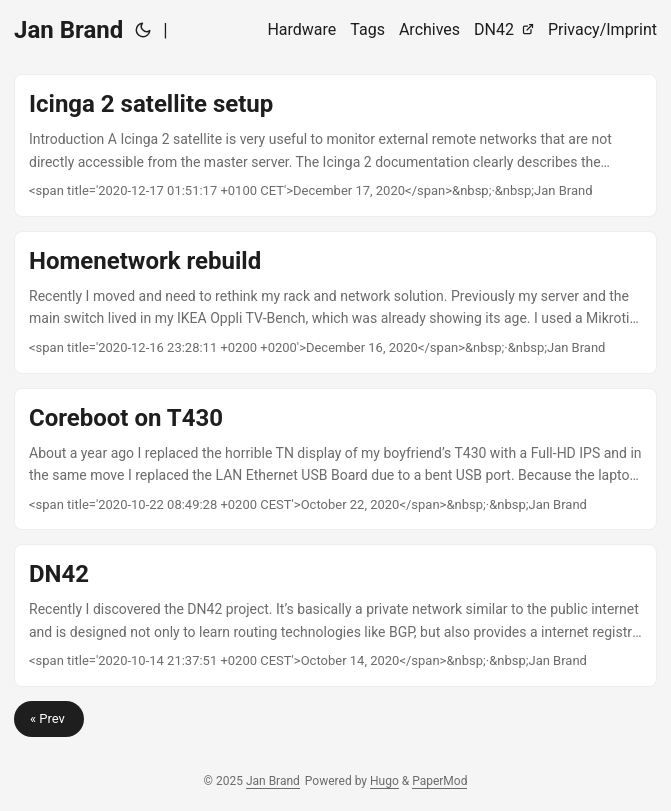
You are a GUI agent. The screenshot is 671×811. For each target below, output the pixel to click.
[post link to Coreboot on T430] (335, 459)
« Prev (49, 718)
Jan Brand (68, 30)
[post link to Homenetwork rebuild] (335, 302)
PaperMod (439, 781)
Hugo (384, 781)
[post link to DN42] (335, 615)
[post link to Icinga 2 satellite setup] (335, 145)
